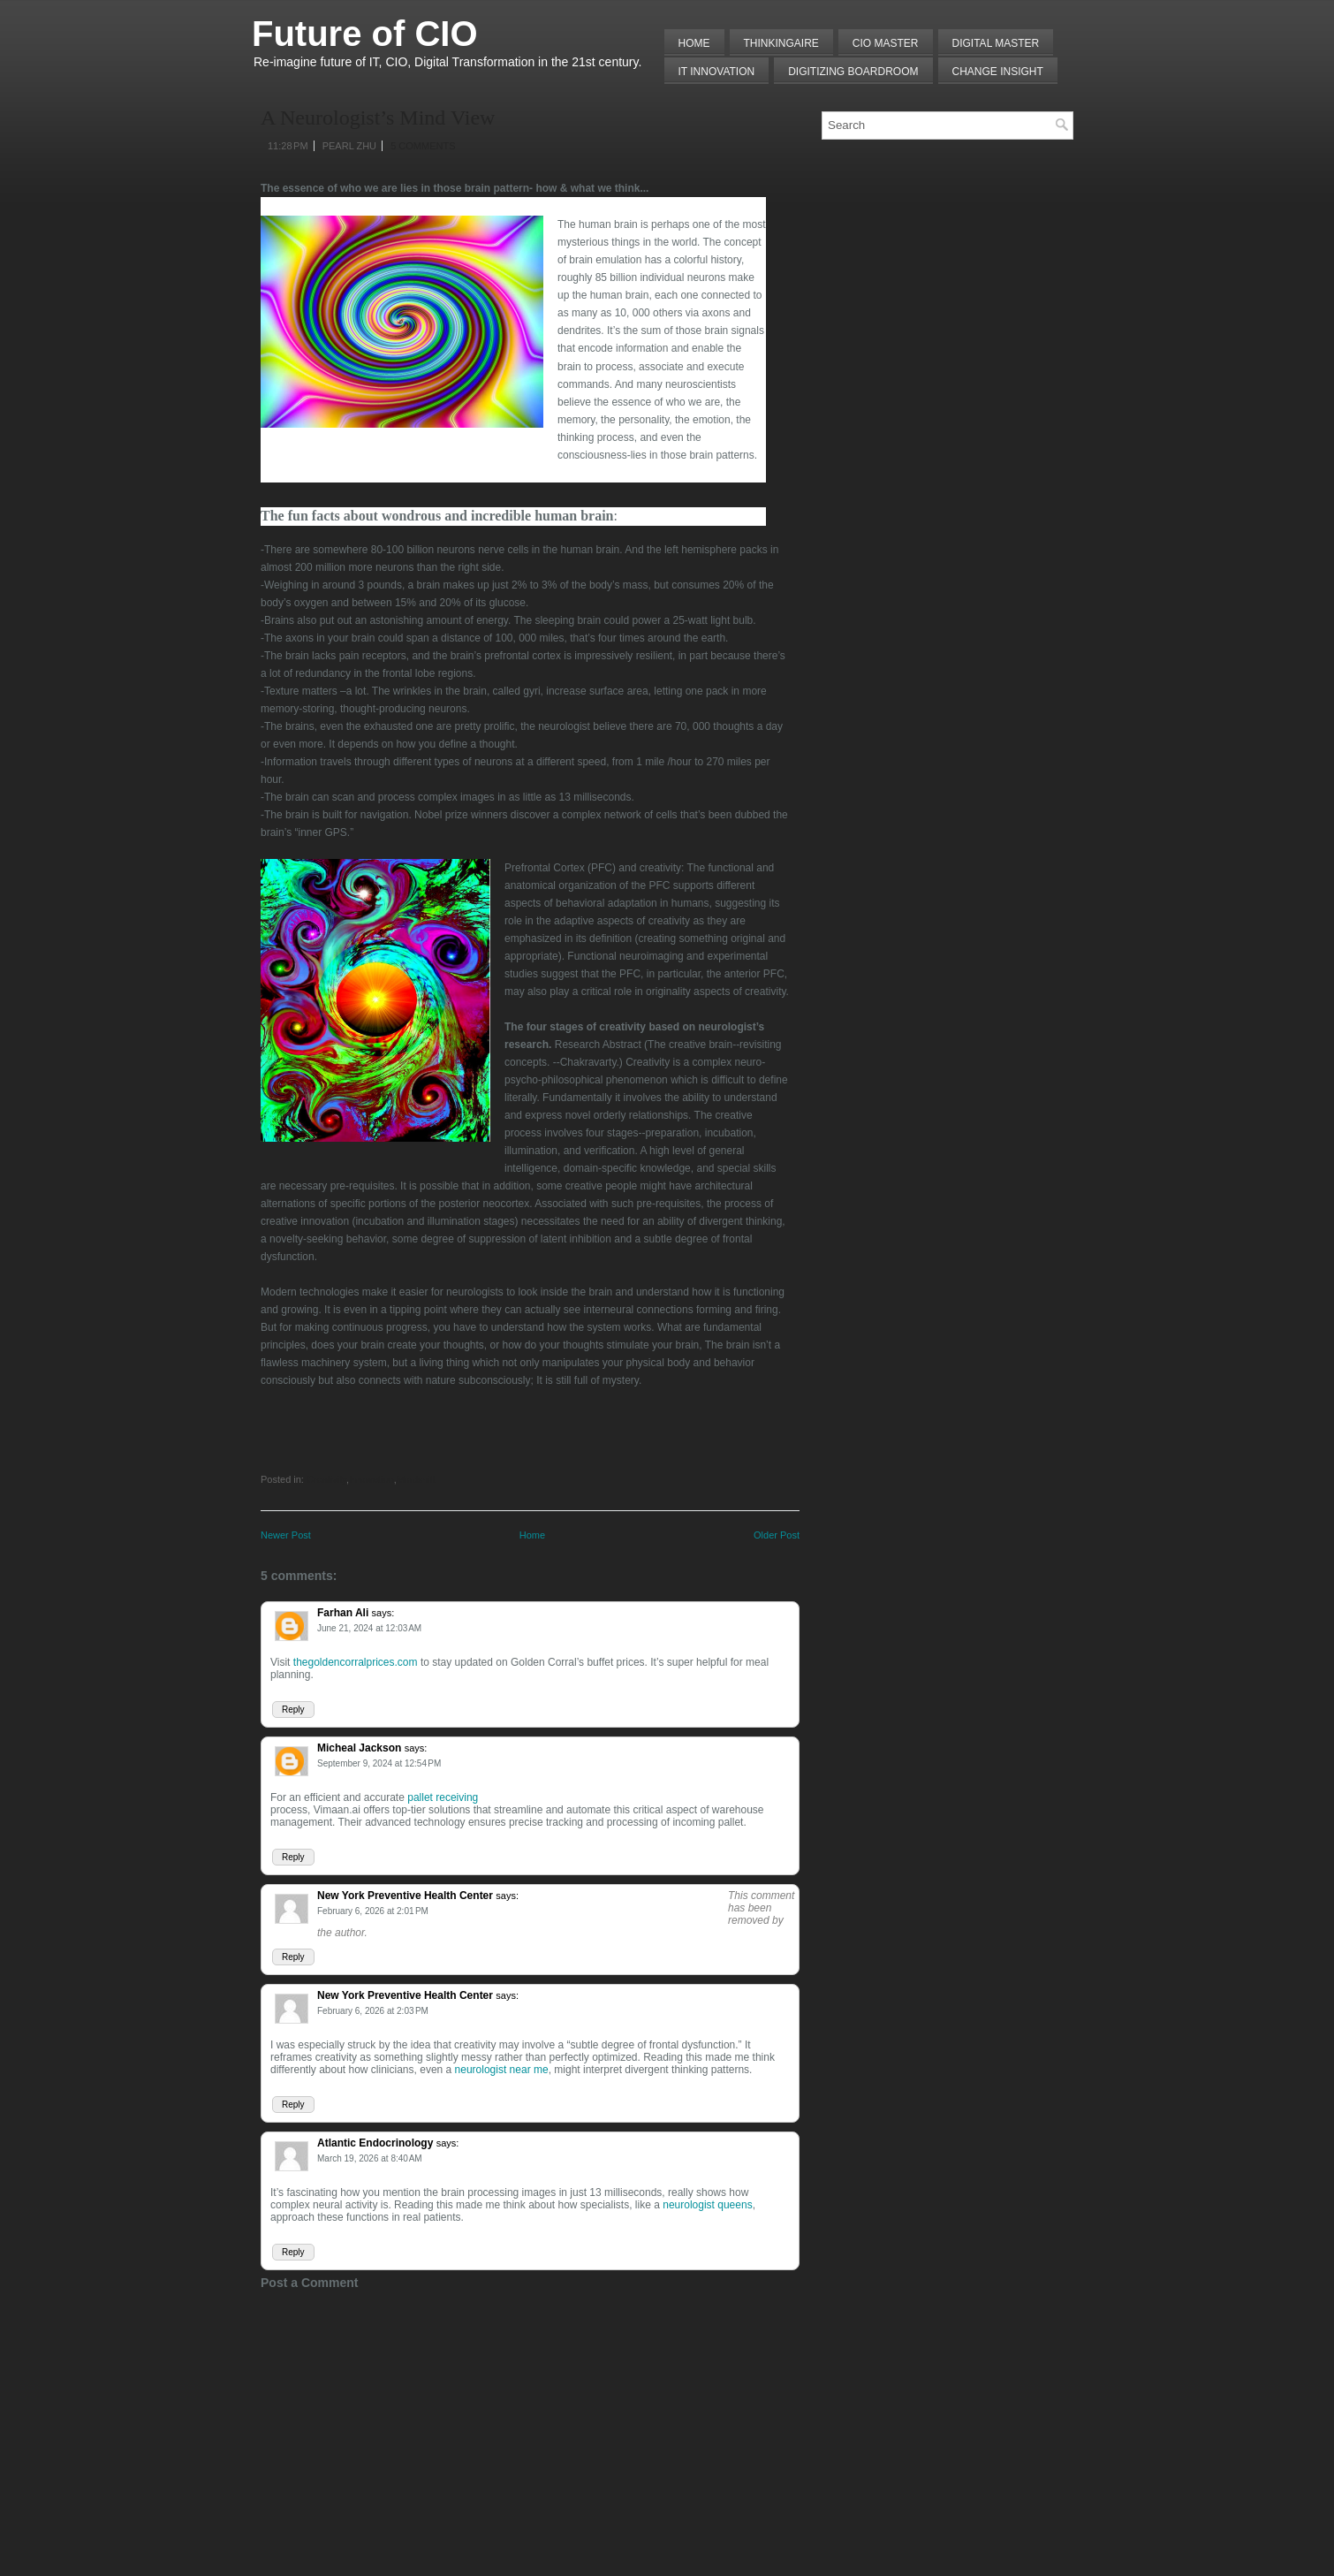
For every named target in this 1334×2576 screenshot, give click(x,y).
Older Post (777, 1535)
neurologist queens (707, 2205)
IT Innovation (716, 71)
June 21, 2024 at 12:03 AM (369, 1628)
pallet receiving (442, 1797)
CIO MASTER (886, 43)
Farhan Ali (342, 1613)
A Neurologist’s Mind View (378, 117)
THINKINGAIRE (781, 43)
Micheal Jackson (359, 1748)
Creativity (326, 1479)
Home (694, 43)
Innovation (371, 1479)
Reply (293, 1709)
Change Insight (997, 71)
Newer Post (286, 1535)
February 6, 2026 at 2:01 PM (372, 1911)
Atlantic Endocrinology (375, 2143)
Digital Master (996, 43)
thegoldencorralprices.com (355, 1662)
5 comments (422, 146)
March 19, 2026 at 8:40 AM (369, 2158)
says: (383, 1612)
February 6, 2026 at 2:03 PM (372, 2011)
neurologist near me (502, 2069)
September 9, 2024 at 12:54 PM (379, 1763)
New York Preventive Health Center (405, 1895)
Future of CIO (365, 33)
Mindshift (416, 1479)
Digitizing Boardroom (853, 71)
